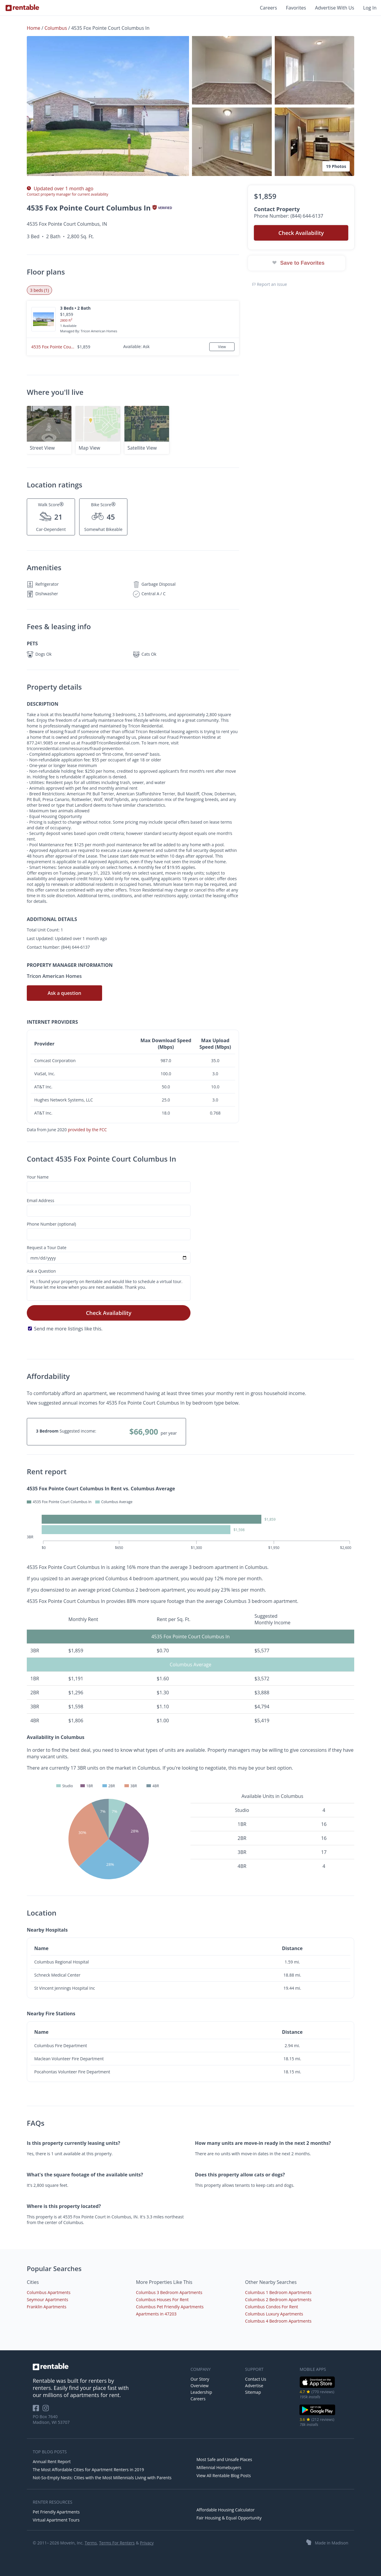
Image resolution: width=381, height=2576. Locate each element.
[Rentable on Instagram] (47, 2410)
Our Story (199, 2379)
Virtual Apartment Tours (56, 2520)
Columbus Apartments (49, 2292)
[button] (108, 106)
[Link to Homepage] (22, 7)
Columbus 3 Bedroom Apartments (169, 2292)
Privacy (147, 2543)
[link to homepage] (109, 2366)
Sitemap (253, 2392)
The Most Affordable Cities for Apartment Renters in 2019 (88, 2469)
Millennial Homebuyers (218, 2467)
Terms (91, 2543)
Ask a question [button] (64, 993)
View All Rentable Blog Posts (223, 2475)
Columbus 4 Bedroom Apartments (278, 2321)
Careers (268, 7)
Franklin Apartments (46, 2306)
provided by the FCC (87, 1129)
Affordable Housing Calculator (225, 2510)
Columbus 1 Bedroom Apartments (278, 2292)
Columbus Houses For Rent (162, 2299)
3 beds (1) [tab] (39, 290)
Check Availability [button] (301, 232)
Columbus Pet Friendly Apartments (170, 2306)
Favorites (296, 7)
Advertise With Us (334, 7)
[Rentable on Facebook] (38, 2410)
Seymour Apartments (47, 2299)
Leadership (201, 2392)
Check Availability (109, 1312)
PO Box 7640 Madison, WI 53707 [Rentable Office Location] (51, 2419)
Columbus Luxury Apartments (274, 2314)
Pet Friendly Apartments (56, 2512)
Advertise (254, 2385)
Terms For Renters (117, 2543)
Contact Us (255, 2379)
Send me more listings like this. (68, 1328)
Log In (370, 7)
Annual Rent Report (52, 2461)
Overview (199, 2385)
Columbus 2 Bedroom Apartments (278, 2299)
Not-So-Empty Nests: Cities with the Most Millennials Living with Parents (102, 2477)
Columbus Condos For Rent (271, 2306)
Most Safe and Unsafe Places (224, 2459)
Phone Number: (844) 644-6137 (288, 216)
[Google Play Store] (317, 2414)
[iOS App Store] (317, 2386)
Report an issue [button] (269, 284)
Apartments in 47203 (156, 2314)
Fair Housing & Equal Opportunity (229, 2518)
